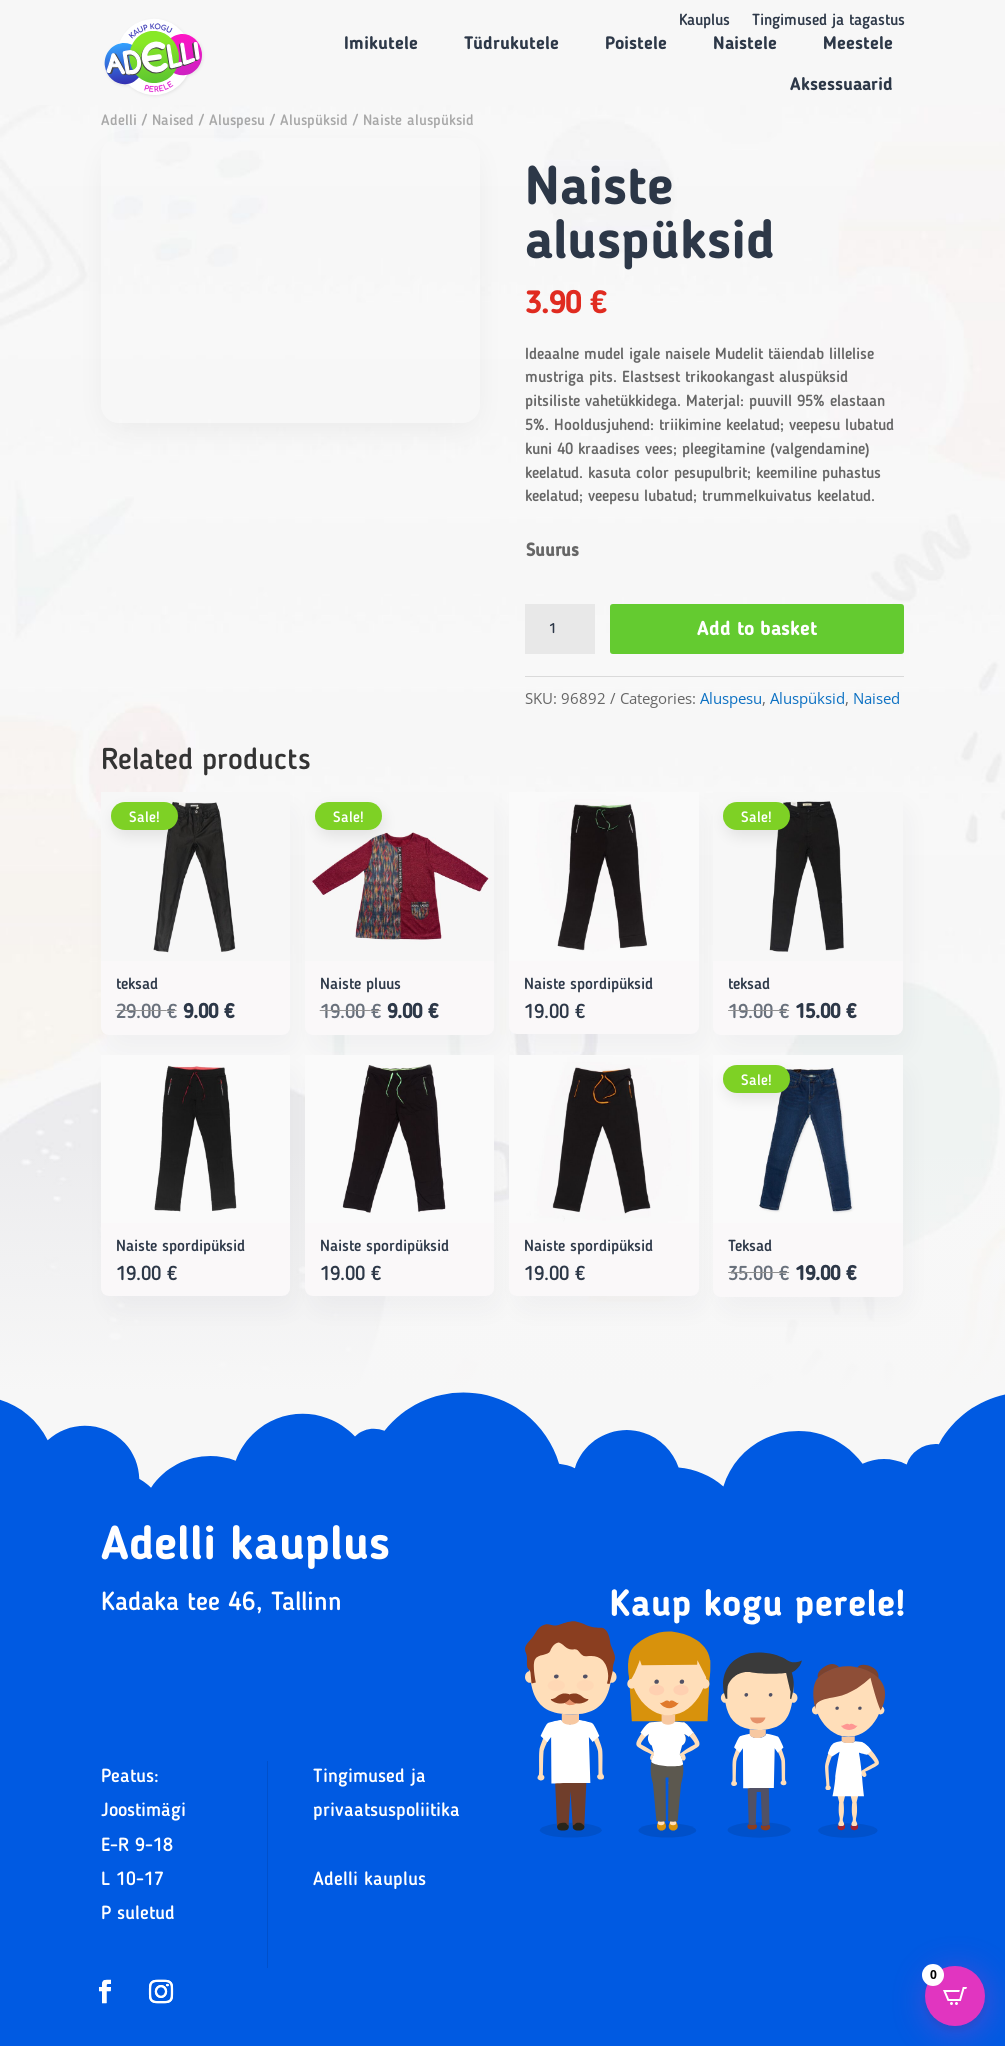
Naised (173, 121)
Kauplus (704, 21)
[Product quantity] (560, 629)
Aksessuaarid (841, 85)
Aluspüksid (314, 121)
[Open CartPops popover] (955, 1996)
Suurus (552, 551)
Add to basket (757, 630)
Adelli (119, 121)
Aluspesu (237, 121)
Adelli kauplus (369, 1880)
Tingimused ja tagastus (828, 21)
